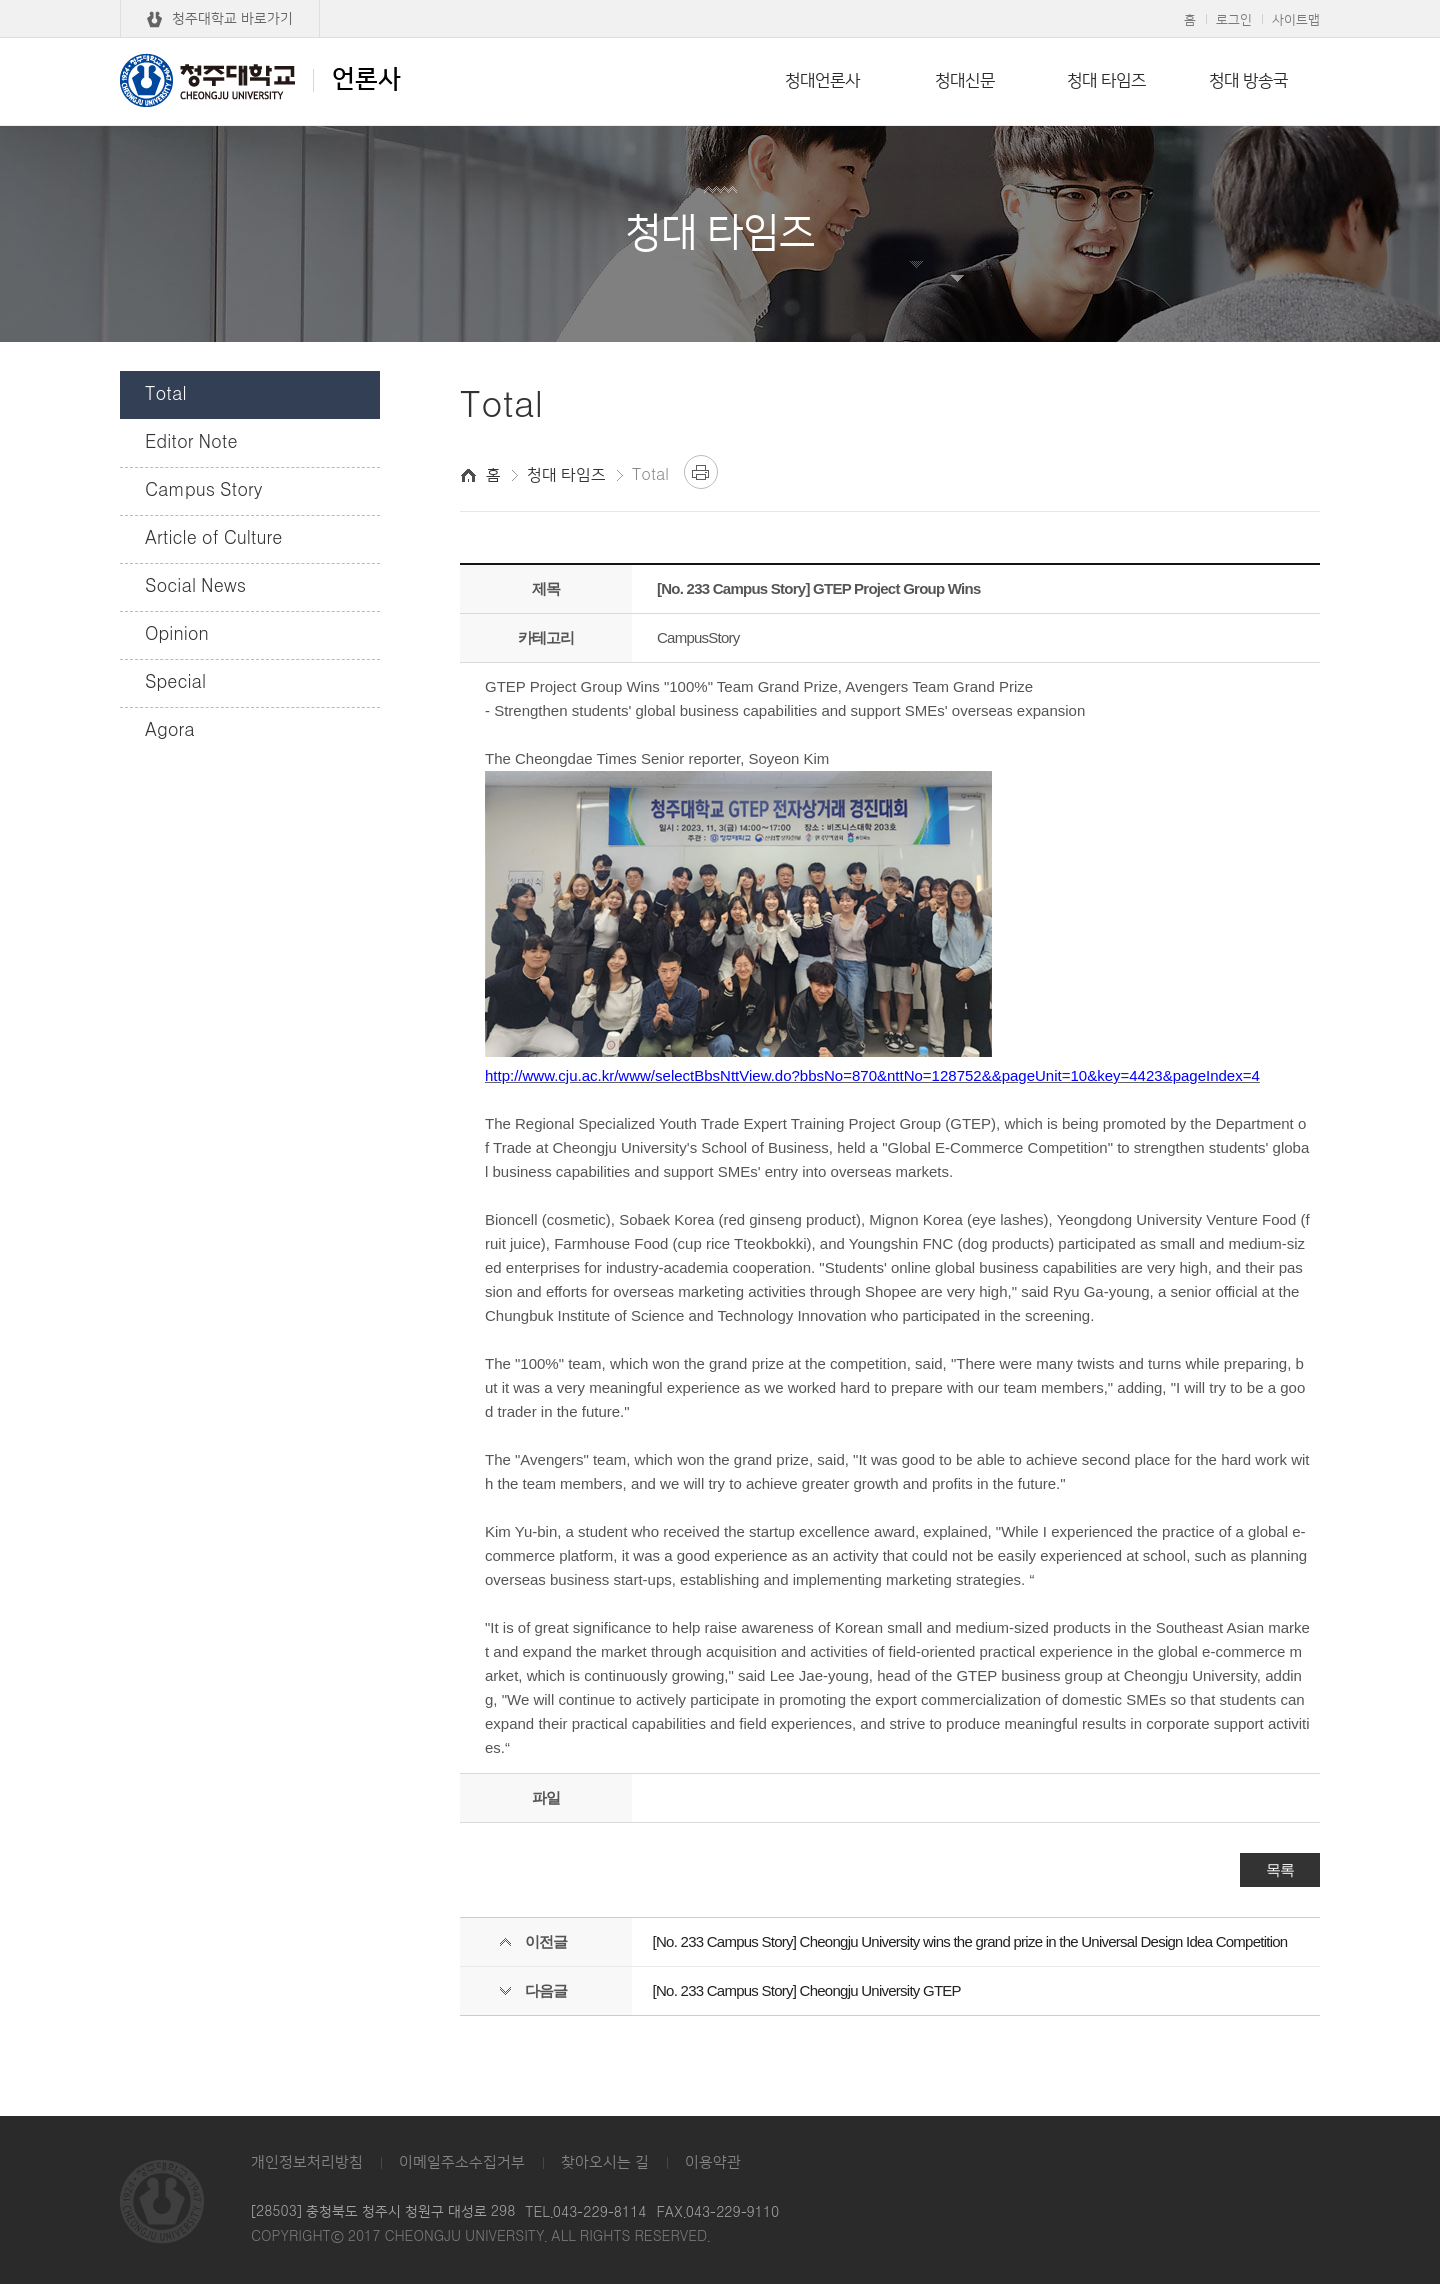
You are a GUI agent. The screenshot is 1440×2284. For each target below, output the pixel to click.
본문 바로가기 (720, 1)
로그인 (1234, 20)
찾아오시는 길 (605, 2162)
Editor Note (191, 443)
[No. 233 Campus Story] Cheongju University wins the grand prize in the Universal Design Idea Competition (970, 1941)
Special (175, 683)
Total (166, 395)
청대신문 (965, 81)
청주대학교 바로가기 (232, 19)
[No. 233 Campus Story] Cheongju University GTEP (807, 1990)
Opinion (177, 635)
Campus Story (203, 491)
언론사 (260, 80)
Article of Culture (213, 539)
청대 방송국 (1248, 81)
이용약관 (713, 2162)
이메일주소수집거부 (462, 2162)
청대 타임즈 (1106, 81)
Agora (170, 731)
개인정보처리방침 (307, 2162)
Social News (195, 587)
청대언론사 (822, 81)
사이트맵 (1296, 20)
